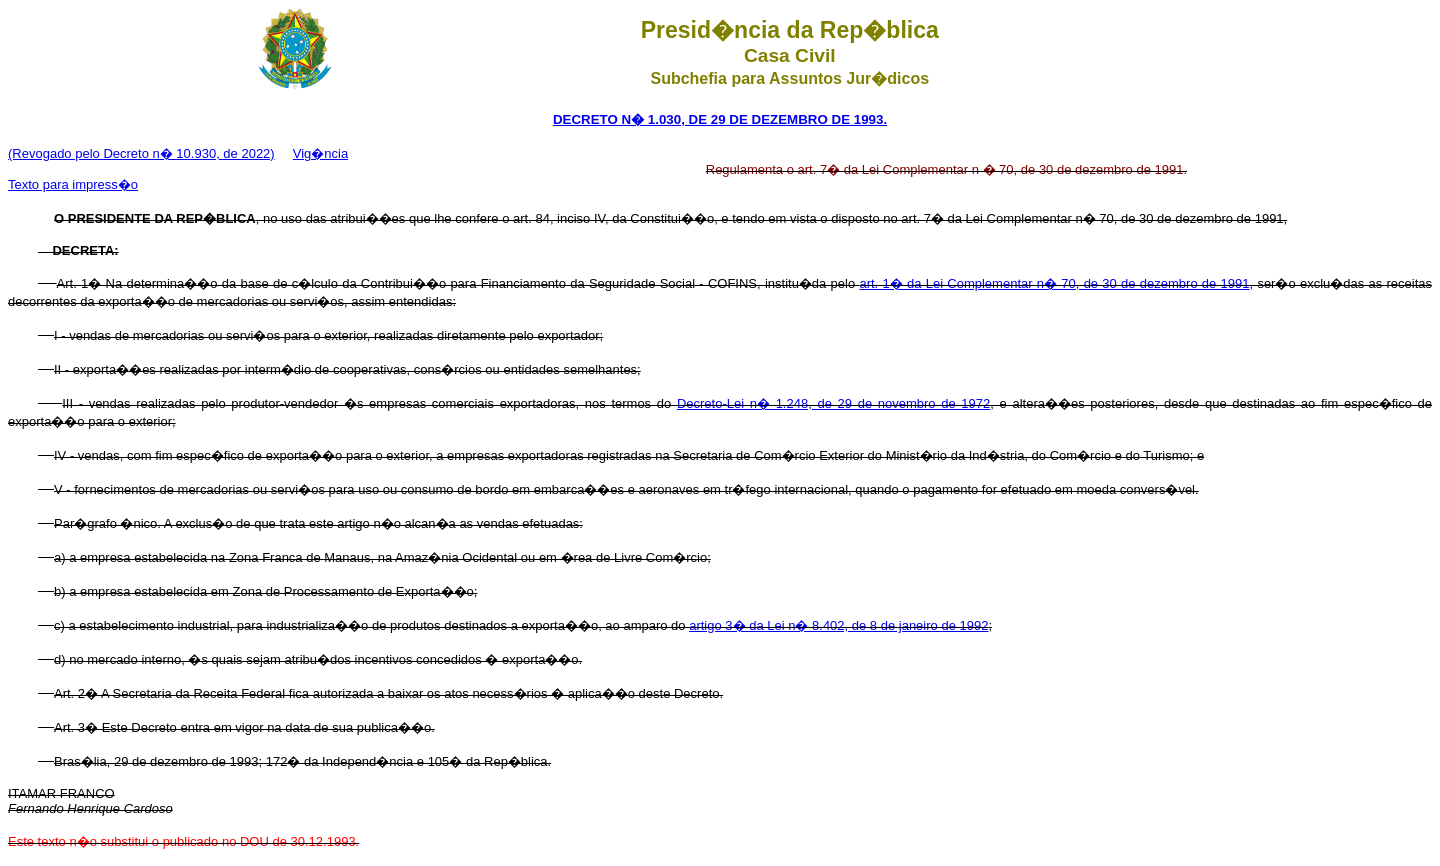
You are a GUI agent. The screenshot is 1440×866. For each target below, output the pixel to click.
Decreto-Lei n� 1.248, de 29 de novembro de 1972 (833, 403)
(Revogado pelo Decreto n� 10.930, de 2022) (141, 153)
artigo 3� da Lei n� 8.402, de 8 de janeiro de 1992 (838, 625)
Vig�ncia (320, 153)
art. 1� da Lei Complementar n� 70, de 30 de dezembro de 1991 (1054, 283)
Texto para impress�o (73, 184)
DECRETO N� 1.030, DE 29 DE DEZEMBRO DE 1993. (720, 119)
